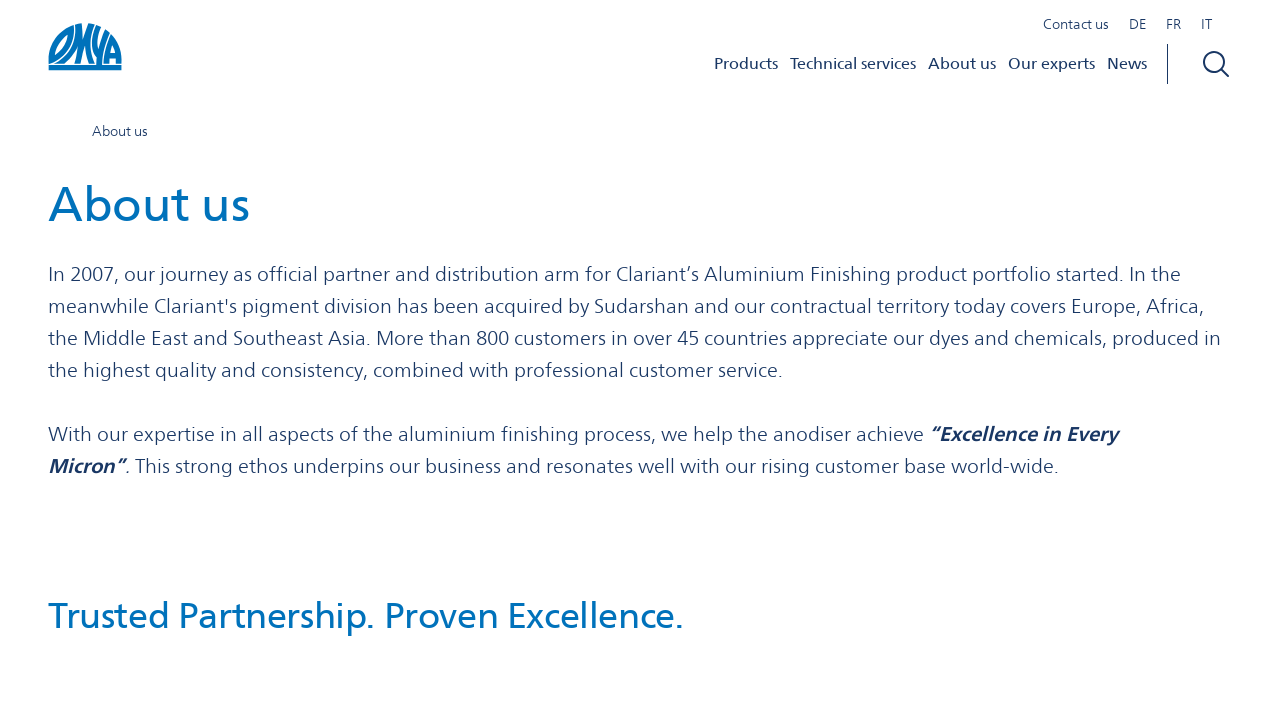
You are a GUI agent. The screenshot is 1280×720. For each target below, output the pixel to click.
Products (746, 63)
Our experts (1051, 63)
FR (1173, 24)
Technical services (853, 63)
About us (962, 63)
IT (1206, 24)
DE (1137, 24)
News (1127, 63)
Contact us (1076, 24)
